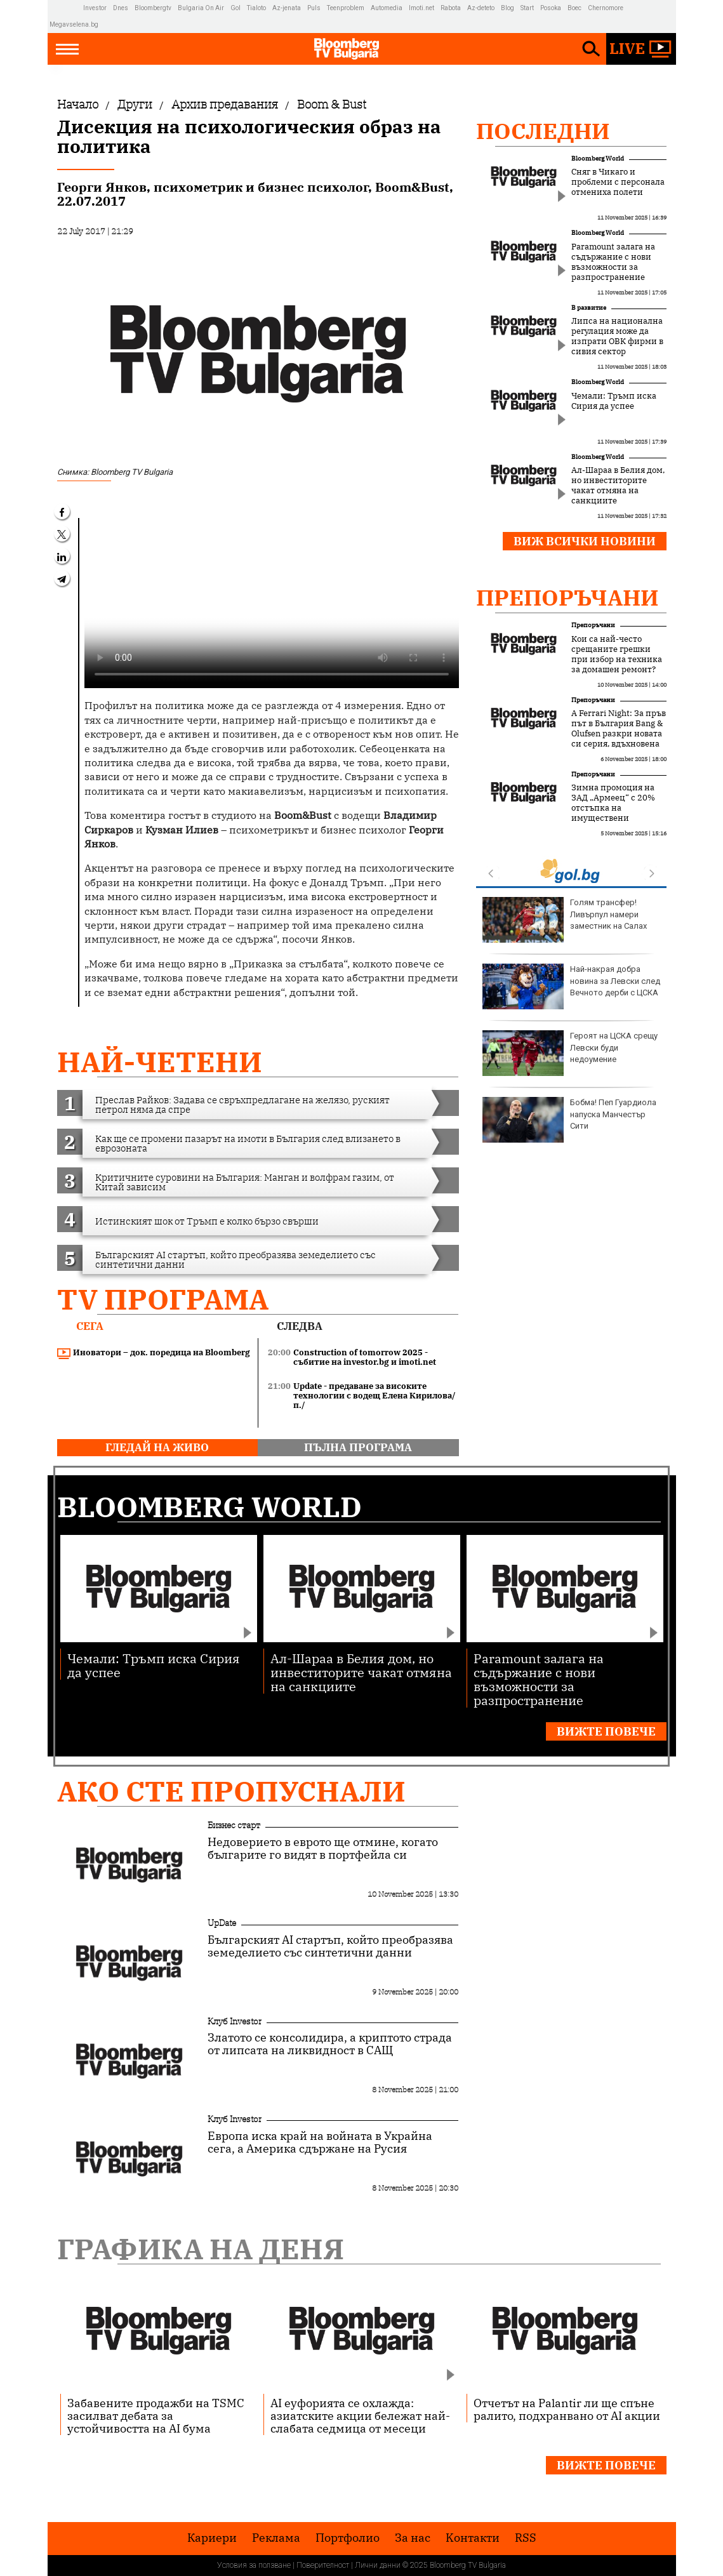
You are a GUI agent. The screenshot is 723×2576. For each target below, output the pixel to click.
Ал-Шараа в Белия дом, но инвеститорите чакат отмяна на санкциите (618, 485)
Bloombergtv (153, 7)
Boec (574, 7)
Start (527, 7)
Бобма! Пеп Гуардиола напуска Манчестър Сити (569, 1120)
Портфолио (347, 2538)
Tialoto (256, 7)
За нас (412, 2538)
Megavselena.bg (74, 24)
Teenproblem (345, 7)
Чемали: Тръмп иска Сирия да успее (613, 401)
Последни (543, 130)
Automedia (386, 7)
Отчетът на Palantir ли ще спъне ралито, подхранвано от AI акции (567, 2409)
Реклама (276, 2538)
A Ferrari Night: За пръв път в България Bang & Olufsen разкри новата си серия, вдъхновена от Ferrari (618, 733)
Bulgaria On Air (201, 7)
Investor (95, 7)
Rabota (451, 7)
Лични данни (378, 2565)
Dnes (120, 7)
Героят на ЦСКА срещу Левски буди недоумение (570, 1053)
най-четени (159, 1061)
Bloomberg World (597, 158)
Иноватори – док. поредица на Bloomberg (153, 1353)
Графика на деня (200, 2248)
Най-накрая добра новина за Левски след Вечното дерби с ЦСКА (571, 986)
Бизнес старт (234, 1825)
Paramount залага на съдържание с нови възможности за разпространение (613, 262)
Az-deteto (480, 7)
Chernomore (605, 7)
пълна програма (358, 1447)
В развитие (588, 307)
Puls (314, 7)
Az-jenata (286, 7)
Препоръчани (567, 597)
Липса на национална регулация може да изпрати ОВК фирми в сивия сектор (617, 336)
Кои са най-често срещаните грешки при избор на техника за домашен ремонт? (616, 654)
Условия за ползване (254, 2565)
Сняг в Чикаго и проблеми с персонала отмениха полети (618, 182)
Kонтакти (473, 2538)
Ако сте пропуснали (231, 1791)
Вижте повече (606, 1731)
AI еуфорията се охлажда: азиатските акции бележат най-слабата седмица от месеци (360, 2415)
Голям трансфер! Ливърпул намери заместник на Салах (564, 920)
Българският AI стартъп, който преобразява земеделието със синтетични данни (330, 1946)
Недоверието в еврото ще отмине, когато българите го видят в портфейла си (323, 1848)
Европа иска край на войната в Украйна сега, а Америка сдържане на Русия (320, 2142)
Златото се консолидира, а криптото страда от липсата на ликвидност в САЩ (330, 2044)
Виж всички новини (585, 541)
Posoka (550, 7)
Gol (235, 7)
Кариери (212, 2538)
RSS (525, 2538)
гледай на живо (157, 1447)
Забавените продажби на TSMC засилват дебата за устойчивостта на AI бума (155, 2415)
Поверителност (322, 2565)
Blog (507, 7)
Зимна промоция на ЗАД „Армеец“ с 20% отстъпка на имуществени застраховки (613, 808)
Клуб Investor (235, 2021)
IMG (66, 8)
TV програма (163, 1299)
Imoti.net (421, 7)
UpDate (222, 1923)
